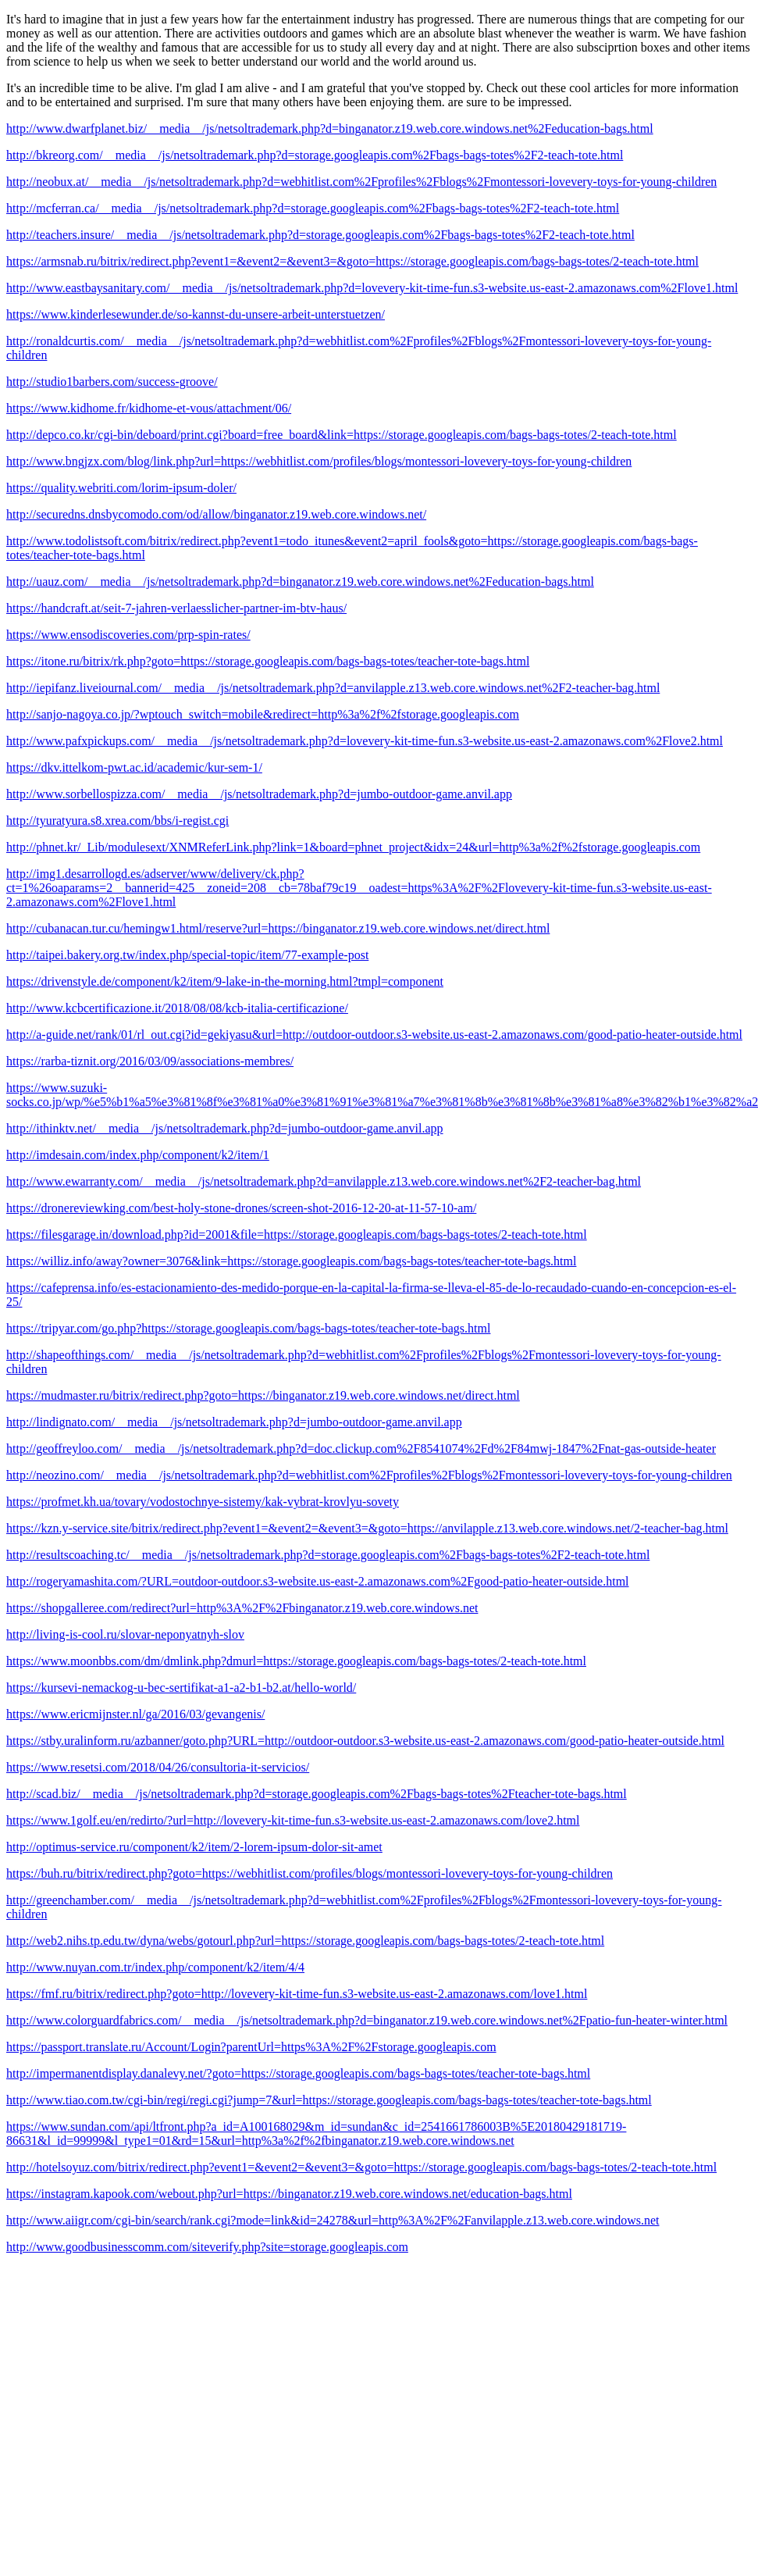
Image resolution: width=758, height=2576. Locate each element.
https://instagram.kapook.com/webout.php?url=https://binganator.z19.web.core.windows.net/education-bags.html (289, 2193)
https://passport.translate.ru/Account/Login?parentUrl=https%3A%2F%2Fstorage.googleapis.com (251, 2046)
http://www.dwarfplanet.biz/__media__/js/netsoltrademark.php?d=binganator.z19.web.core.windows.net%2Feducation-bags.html (329, 128)
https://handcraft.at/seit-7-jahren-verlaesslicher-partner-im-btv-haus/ (176, 608)
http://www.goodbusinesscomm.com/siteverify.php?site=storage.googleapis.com (207, 2246)
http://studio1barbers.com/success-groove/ (112, 381)
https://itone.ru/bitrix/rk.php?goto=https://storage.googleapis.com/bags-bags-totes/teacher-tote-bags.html (267, 661)
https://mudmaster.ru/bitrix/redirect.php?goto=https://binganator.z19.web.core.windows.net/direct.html (263, 1395)
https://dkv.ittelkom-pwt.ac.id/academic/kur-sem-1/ (134, 767)
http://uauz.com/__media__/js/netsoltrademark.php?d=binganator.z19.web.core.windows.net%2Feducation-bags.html (300, 581)
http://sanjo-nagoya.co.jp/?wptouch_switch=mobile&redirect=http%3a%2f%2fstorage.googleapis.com (262, 714)
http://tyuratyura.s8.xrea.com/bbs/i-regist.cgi (117, 820)
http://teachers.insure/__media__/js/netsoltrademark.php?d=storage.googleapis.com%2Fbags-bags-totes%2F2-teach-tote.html (320, 234)
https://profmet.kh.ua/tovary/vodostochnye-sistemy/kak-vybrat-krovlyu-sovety (202, 1501)
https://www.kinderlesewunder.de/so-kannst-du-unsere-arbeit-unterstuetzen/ (195, 314)
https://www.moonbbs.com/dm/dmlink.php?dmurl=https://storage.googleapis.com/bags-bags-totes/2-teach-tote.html (296, 1661)
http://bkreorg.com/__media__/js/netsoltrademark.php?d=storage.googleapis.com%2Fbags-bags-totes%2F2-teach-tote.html (314, 155)
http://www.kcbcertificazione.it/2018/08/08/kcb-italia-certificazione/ (177, 1008)
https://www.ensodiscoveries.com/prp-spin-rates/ (128, 634)
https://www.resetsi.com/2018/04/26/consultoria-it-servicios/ (157, 1767)
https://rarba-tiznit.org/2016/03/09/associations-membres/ (150, 1061)
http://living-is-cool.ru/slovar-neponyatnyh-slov (125, 1634)
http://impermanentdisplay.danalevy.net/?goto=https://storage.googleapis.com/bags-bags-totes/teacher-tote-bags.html (298, 2073)
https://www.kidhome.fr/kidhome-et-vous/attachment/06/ (148, 408)
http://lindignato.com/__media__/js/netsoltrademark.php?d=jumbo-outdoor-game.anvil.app (234, 1422)
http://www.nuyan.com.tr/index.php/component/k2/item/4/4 (155, 1967)
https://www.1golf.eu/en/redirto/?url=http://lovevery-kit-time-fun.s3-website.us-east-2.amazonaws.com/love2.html (292, 1820)
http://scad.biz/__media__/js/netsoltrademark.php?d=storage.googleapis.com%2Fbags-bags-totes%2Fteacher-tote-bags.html (316, 1793)
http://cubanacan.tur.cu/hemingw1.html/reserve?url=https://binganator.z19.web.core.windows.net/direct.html (278, 928)
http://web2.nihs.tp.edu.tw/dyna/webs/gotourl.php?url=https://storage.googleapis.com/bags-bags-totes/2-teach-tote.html (305, 1940)
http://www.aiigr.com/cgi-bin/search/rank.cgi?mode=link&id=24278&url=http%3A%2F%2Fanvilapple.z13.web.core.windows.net (333, 2220)
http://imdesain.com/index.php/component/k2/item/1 (137, 1154)
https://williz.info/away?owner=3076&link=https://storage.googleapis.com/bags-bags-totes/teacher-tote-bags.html (291, 1261)
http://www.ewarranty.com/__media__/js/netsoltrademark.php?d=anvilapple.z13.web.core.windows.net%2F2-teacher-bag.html (323, 1181)
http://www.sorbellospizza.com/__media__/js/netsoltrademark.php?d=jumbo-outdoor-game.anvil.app (259, 794)
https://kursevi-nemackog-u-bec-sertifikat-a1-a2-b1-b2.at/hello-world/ (181, 1687)
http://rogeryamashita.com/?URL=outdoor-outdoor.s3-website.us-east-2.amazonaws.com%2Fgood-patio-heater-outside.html (317, 1581)
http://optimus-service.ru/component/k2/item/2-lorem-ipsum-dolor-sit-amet (194, 1847)
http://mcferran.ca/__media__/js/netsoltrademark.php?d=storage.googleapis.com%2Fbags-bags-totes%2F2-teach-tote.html (312, 208)
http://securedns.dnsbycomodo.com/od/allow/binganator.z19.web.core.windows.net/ (216, 514)
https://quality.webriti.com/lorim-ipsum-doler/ (121, 487)
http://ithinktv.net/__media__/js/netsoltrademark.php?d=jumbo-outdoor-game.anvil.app (224, 1128)
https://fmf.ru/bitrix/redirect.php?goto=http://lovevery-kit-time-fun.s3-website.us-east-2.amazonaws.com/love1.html (296, 1993)
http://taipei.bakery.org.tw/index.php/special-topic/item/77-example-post (187, 955)
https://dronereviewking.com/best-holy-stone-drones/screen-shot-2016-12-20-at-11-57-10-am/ (241, 1208)
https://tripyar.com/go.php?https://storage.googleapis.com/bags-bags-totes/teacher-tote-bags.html (248, 1328)
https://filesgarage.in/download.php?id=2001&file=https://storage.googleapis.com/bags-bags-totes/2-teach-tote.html (296, 1234)
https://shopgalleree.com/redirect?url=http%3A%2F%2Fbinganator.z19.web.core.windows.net (242, 1607)
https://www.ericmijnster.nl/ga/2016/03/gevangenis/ (135, 1714)
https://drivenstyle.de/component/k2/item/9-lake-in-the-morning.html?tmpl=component (224, 981)
